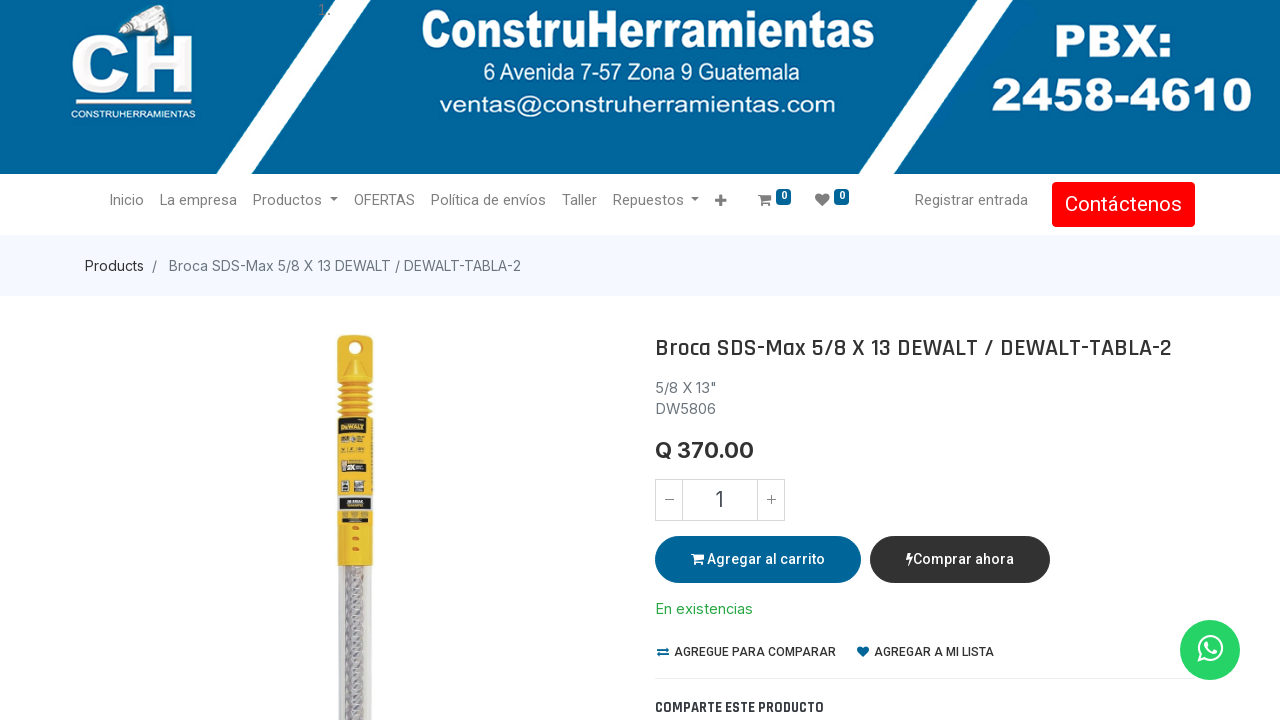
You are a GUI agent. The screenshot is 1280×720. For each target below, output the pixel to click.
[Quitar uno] (669, 500)
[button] (720, 201)
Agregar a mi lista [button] (925, 652)
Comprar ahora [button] (960, 559)
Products (114, 265)
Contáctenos (1123, 204)
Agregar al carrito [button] (758, 559)
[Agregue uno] (771, 500)
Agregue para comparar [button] (746, 652)
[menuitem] (126, 201)
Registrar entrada (971, 200)
